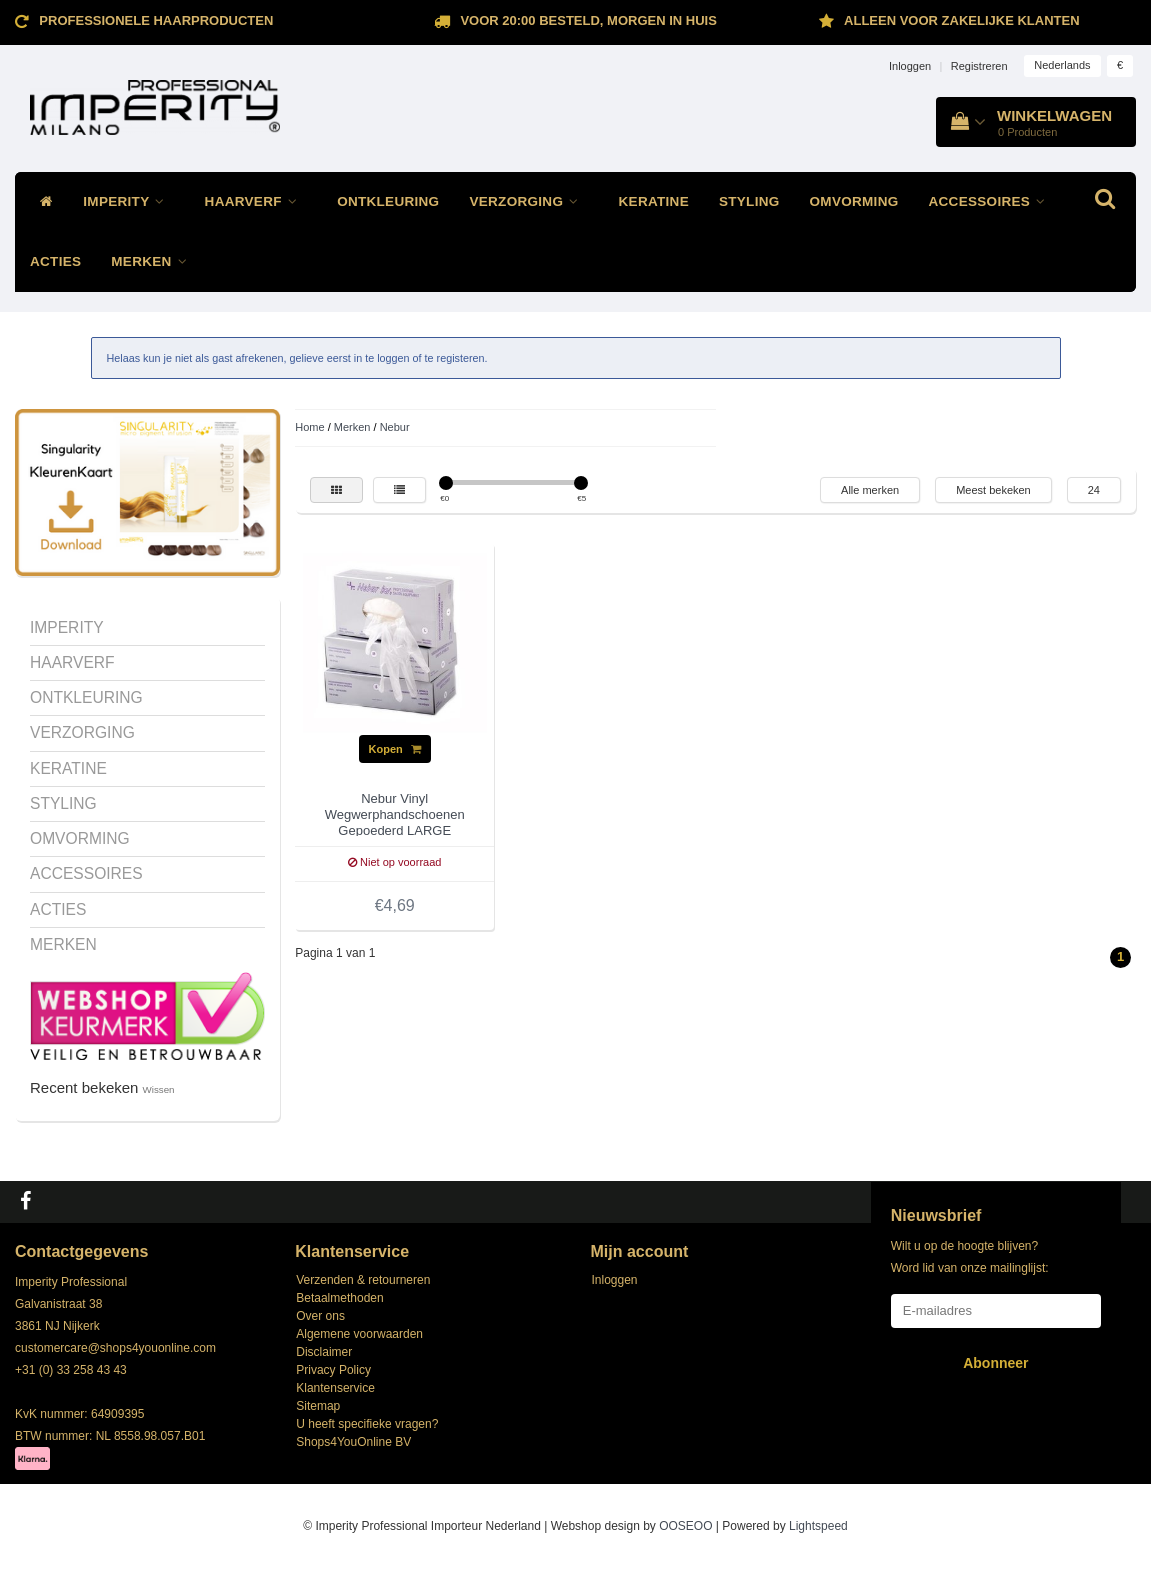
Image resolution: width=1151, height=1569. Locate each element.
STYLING (749, 201)
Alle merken (870, 490)
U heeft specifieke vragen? (367, 1424)
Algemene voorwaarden (359, 1334)
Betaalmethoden (339, 1298)
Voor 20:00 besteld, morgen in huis (588, 20)
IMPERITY (128, 201)
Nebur (395, 427)
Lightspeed (818, 1526)
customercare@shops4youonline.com (115, 1348)
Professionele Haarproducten (156, 20)
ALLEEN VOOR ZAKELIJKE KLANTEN (961, 20)
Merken (352, 427)
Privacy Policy (333, 1370)
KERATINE (654, 201)
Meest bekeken (993, 490)
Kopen (395, 749)
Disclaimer (324, 1352)
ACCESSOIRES (992, 201)
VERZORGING (528, 201)
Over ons (320, 1316)
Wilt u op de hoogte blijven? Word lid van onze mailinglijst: (970, 1257)
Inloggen (910, 66)
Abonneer (995, 1363)
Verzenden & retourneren (363, 1280)
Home (309, 427)
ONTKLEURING (388, 201)
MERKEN (154, 261)
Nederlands (1062, 65)
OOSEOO (685, 1526)
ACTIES (55, 261)
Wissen (159, 1089)
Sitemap (318, 1406)
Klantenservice (335, 1388)
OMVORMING (854, 201)
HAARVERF (256, 201)
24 (1094, 490)
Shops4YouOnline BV (353, 1442)
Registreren (979, 66)
